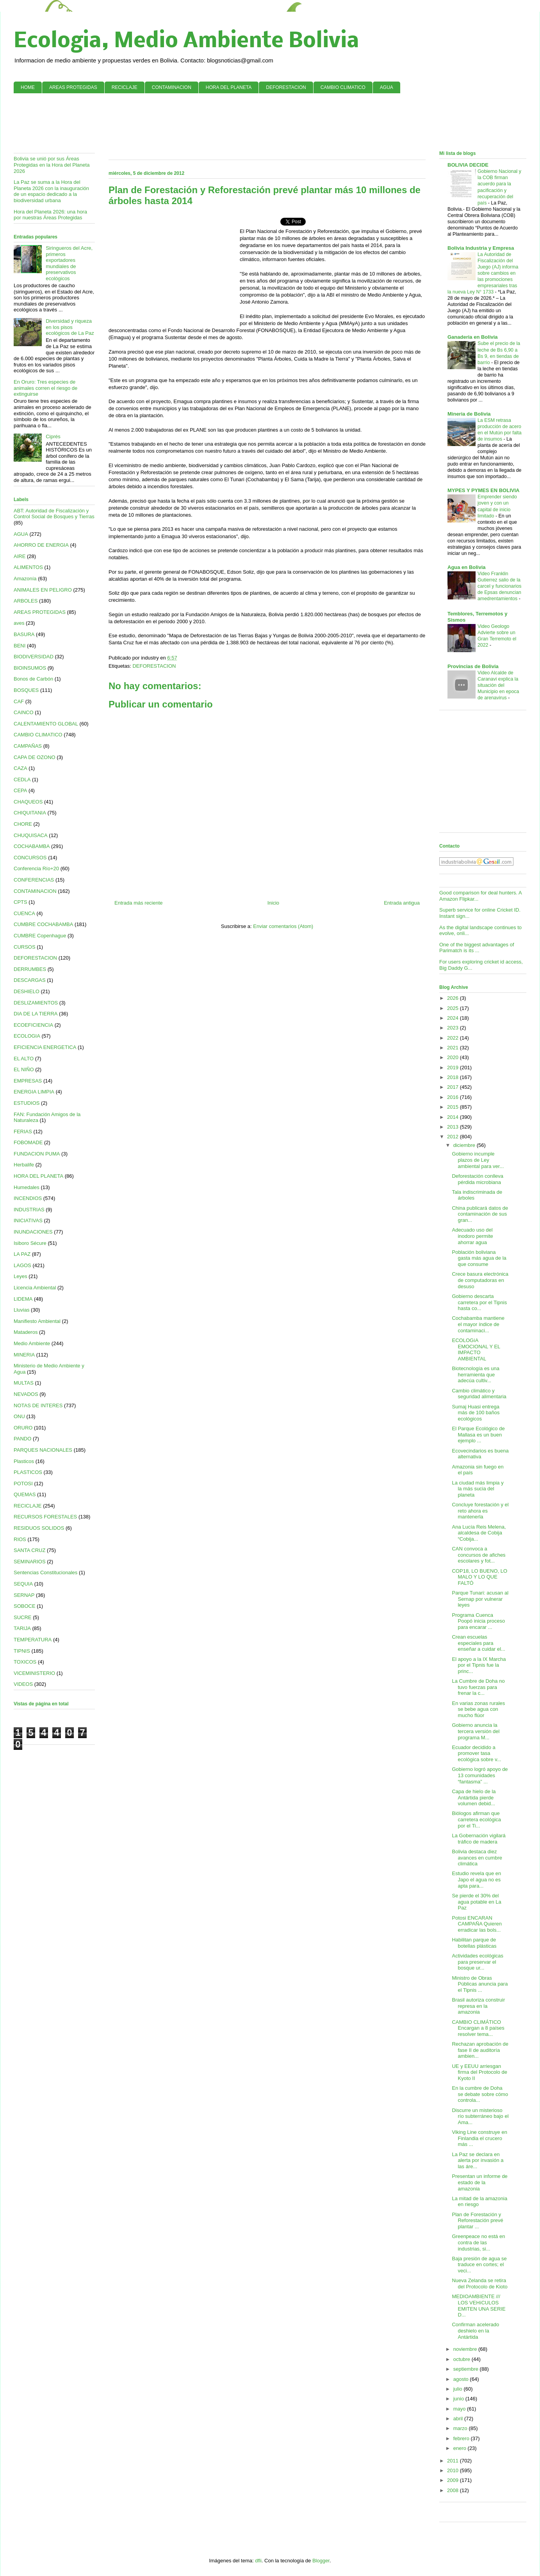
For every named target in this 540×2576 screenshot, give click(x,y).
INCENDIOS (28, 1198)
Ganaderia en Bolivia (472, 337)
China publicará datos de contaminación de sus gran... (480, 1214)
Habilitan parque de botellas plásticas (474, 1943)
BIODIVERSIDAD (33, 657)
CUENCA (24, 913)
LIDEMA (23, 1299)
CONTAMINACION (171, 87)
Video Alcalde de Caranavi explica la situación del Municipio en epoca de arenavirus (498, 685)
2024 (453, 1018)
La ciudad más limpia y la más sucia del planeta (477, 1489)
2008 (453, 2490)
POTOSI (23, 1483)
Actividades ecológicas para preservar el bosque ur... (477, 1962)
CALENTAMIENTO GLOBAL (46, 724)
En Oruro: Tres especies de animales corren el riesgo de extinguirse (45, 388)
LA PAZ (22, 1254)
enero (460, 2448)
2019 (453, 1067)
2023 (453, 1028)
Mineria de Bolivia (469, 414)
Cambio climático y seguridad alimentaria (479, 1394)
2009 (453, 2480)
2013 (453, 1127)
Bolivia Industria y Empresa (480, 248)
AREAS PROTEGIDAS (73, 87)
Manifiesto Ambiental (37, 1321)
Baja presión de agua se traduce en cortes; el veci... (479, 2265)
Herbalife (24, 1165)
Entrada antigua (402, 903)
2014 (453, 1117)
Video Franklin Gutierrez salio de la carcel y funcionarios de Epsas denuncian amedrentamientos (500, 586)
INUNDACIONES (33, 1232)
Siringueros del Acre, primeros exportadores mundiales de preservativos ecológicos (69, 263)
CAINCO (24, 712)
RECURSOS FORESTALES (45, 1517)
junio (459, 2399)
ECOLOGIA (27, 1036)
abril (458, 2418)
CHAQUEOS (28, 802)
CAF (19, 701)
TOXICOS (25, 1662)
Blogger (321, 2561)
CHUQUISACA (31, 835)
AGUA (386, 87)
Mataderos (25, 1332)
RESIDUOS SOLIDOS (39, 1528)
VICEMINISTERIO (34, 1673)
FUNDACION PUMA (37, 1154)
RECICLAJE (124, 87)
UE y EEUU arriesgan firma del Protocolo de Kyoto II (479, 2072)
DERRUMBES (30, 969)
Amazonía (25, 578)
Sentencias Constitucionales (45, 1572)
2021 (453, 1048)
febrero (462, 2438)
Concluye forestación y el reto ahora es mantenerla (480, 1511)
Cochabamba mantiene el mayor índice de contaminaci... (478, 1324)
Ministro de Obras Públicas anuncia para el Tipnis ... (480, 1984)
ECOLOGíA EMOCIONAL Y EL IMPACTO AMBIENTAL (476, 1349)
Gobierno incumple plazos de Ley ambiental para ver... (478, 1160)
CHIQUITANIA (30, 813)
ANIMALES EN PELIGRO (43, 590)
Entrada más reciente (138, 903)
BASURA (24, 634)
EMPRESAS (28, 1081)
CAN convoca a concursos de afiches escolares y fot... (478, 1555)
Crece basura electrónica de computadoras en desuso (480, 1280)
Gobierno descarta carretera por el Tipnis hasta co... (479, 1302)
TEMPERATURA (33, 1640)
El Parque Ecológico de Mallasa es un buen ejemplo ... (478, 1435)
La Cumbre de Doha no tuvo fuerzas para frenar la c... (478, 1687)
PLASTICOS (28, 1472)
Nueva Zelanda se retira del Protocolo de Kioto (479, 2283)
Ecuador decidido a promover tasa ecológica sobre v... (476, 1753)
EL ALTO (24, 1058)
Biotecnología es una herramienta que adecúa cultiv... (475, 1374)
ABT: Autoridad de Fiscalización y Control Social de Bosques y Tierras (54, 514)
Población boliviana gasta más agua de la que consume (479, 1258)
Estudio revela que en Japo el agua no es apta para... (476, 1879)
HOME (28, 87)
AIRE (19, 556)
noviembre (465, 2349)
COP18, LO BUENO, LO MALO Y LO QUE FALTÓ (479, 1577)
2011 (453, 2461)
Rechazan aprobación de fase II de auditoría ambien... (480, 2050)
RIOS (20, 1539)
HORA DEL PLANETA (228, 87)
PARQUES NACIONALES (43, 1450)
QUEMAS (25, 1494)
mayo (460, 2409)
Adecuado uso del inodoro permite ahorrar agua (472, 1236)
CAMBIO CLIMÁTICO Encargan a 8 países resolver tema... (478, 2028)
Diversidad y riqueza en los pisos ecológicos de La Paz (70, 327)
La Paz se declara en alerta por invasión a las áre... (477, 2160)
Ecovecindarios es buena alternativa (480, 1454)
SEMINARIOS (30, 1561)
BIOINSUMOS (30, 668)
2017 (453, 1087)
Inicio (273, 903)
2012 (453, 1137)
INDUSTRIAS (29, 1209)
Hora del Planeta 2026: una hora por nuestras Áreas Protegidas (50, 215)
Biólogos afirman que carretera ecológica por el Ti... (476, 1819)
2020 (453, 1057)
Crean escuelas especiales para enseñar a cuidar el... (478, 1643)
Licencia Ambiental (35, 1288)
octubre (462, 2359)
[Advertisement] (270, 122)
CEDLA (22, 779)
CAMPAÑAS (28, 746)
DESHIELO (26, 991)
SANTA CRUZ (29, 1550)
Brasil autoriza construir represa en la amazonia (478, 2006)
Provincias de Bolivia (473, 666)
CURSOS (25, 947)
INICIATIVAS (28, 1220)
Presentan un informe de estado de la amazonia (479, 2182)
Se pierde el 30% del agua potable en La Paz (476, 1902)
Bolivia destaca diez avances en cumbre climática (477, 1858)
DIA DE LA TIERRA (35, 1014)
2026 (453, 998)
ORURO (23, 1428)
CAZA (20, 768)
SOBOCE (25, 1606)
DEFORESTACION (286, 87)
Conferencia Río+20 (36, 868)
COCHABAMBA (32, 846)
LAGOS (22, 1265)
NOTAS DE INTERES (38, 1405)
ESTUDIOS (26, 1103)
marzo (461, 2428)
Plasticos (24, 1461)
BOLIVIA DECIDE (467, 165)
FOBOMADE (28, 1142)
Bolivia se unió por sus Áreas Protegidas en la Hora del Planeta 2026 (51, 165)
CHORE (23, 824)
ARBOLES (25, 601)
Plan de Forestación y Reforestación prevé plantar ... (477, 2220)
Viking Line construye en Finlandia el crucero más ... (479, 2138)
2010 (453, 2470)
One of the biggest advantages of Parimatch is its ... (476, 948)
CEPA (20, 790)
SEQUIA (23, 1584)
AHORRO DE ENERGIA (41, 545)
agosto (461, 2379)
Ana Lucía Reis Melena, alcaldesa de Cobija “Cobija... (479, 1533)
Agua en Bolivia (466, 567)
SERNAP (24, 1595)
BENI (19, 646)
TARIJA (22, 1628)
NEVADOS (26, 1394)
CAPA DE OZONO (34, 757)
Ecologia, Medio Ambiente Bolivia (186, 42)
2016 (453, 1097)
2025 (453, 1008)
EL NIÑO (24, 1069)
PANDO (22, 1439)
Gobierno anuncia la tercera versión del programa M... (475, 1731)
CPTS (20, 902)
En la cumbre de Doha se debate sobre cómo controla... (480, 2094)
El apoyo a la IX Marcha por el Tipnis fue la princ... (479, 1665)
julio (458, 2389)
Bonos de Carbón (33, 679)
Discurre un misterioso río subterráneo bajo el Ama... (480, 2116)
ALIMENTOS (28, 567)
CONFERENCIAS (34, 880)
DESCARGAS (30, 980)
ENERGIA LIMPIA (34, 1092)
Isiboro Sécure (30, 1243)
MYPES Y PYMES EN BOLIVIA (483, 490)
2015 (453, 1107)
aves (19, 623)
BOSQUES (26, 690)
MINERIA (24, 1355)
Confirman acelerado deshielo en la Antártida (475, 2331)
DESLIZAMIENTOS (36, 1003)
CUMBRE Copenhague (40, 936)
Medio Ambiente (32, 1343)
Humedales (26, 1187)
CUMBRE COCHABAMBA (43, 924)
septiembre (466, 2369)
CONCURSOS (30, 857)
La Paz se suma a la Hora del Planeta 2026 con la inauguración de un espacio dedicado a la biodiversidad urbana (51, 191)
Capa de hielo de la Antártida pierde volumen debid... (473, 1797)
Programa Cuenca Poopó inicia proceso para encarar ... (478, 1621)
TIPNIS (22, 1651)
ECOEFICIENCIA (33, 1025)
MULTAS (24, 1383)
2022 (453, 1038)
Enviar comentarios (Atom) (283, 926)
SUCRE (23, 1617)
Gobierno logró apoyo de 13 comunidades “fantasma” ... (480, 1775)
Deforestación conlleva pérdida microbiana (477, 1179)
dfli (258, 2561)
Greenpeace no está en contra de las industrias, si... (478, 2242)
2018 (453, 1077)
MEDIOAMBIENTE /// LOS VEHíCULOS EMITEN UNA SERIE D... (478, 2305)
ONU (19, 1416)
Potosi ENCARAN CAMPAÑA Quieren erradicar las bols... (476, 1924)
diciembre (465, 1145)
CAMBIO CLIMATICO (343, 87)
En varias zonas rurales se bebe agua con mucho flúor (478, 1709)
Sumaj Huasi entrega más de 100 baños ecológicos (475, 1413)
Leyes (20, 1276)
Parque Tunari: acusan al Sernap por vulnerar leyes (480, 1599)
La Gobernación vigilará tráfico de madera (478, 1839)
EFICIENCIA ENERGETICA (45, 1047)
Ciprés (53, 436)
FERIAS (23, 1131)
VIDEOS (23, 1684)
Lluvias (21, 1310)
